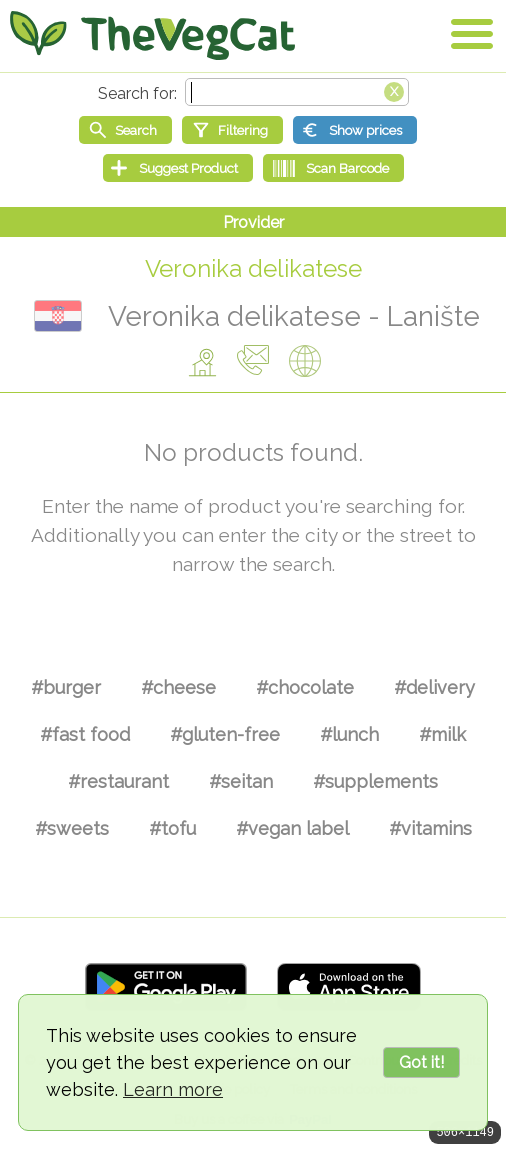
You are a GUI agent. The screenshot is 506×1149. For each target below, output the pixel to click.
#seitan (241, 781)
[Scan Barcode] (333, 168)
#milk (442, 734)
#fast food (85, 734)
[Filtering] (232, 130)
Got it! (421, 1062)
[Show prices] (355, 130)
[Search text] (297, 92)
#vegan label (292, 828)
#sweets (72, 828)
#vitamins (430, 828)
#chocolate (305, 687)
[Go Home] (152, 35)
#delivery (434, 687)
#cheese (178, 687)
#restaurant (118, 781)
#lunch (349, 734)
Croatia (58, 316)
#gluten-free (225, 734)
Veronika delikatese (253, 268)
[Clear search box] (394, 90)
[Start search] (125, 130)
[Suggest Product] (178, 168)
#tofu (172, 828)
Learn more (173, 1089)
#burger (66, 687)
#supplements (375, 781)
